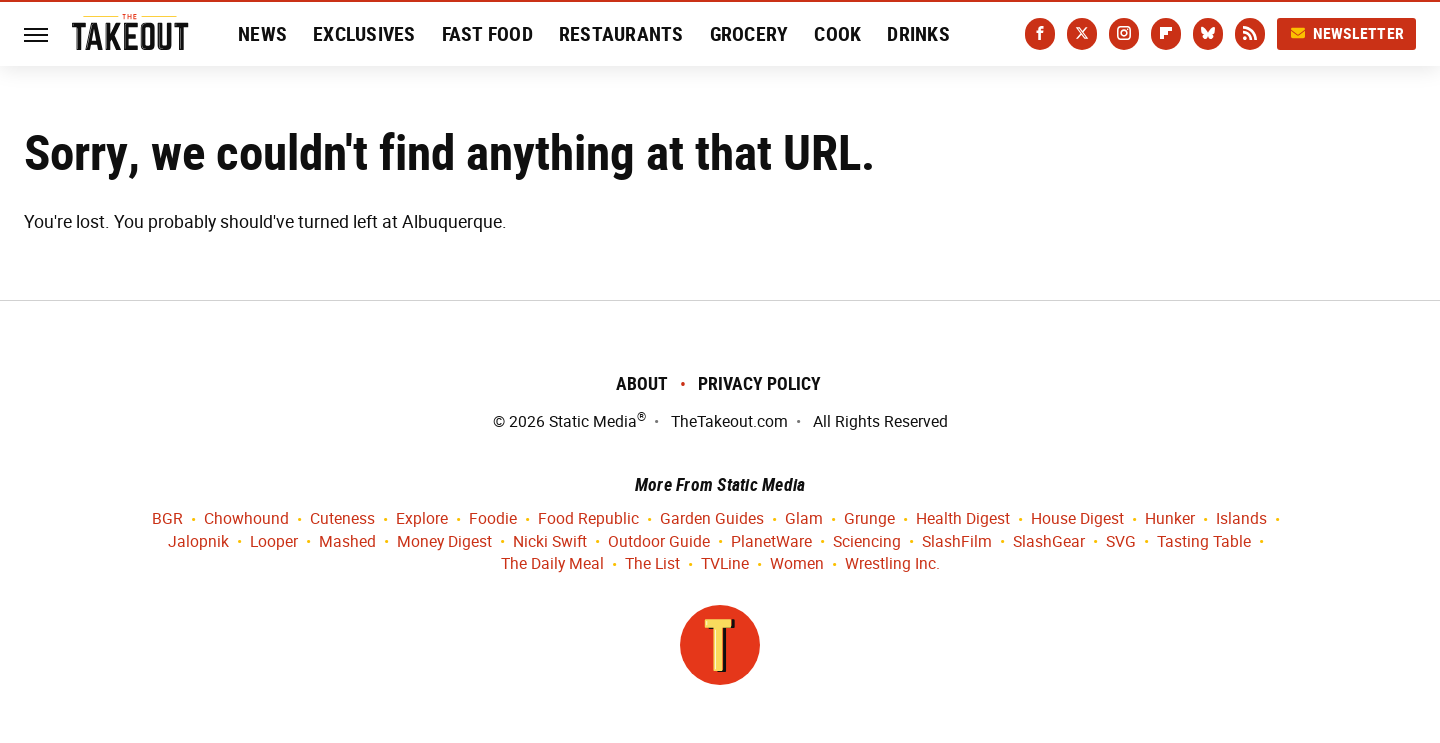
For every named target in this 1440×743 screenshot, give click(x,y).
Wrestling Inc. (892, 564)
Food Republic (588, 519)
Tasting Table (1204, 542)
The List (652, 564)
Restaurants (621, 34)
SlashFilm (957, 542)
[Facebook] (1040, 34)
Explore (422, 519)
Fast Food (487, 34)
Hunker (1170, 519)
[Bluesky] (1208, 34)
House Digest (1077, 519)
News (262, 34)
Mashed (347, 542)
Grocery (749, 34)
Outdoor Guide (659, 542)
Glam (804, 519)
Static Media (593, 421)
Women (797, 564)
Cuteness (342, 519)
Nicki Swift (550, 542)
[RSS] (1250, 34)
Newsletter (1347, 33)
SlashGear (1049, 542)
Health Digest (963, 519)
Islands (1241, 519)
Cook (837, 34)
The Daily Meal (552, 564)
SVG (1121, 542)
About (642, 383)
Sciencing (867, 542)
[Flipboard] (1166, 34)
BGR (167, 519)
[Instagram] (1124, 34)
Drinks (918, 34)
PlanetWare (771, 542)
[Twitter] (1082, 34)
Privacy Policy (759, 383)
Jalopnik (198, 542)
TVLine (725, 564)
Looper (274, 542)
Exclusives (364, 34)
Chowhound (246, 519)
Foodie (493, 519)
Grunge (869, 519)
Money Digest (444, 542)
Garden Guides (712, 519)
